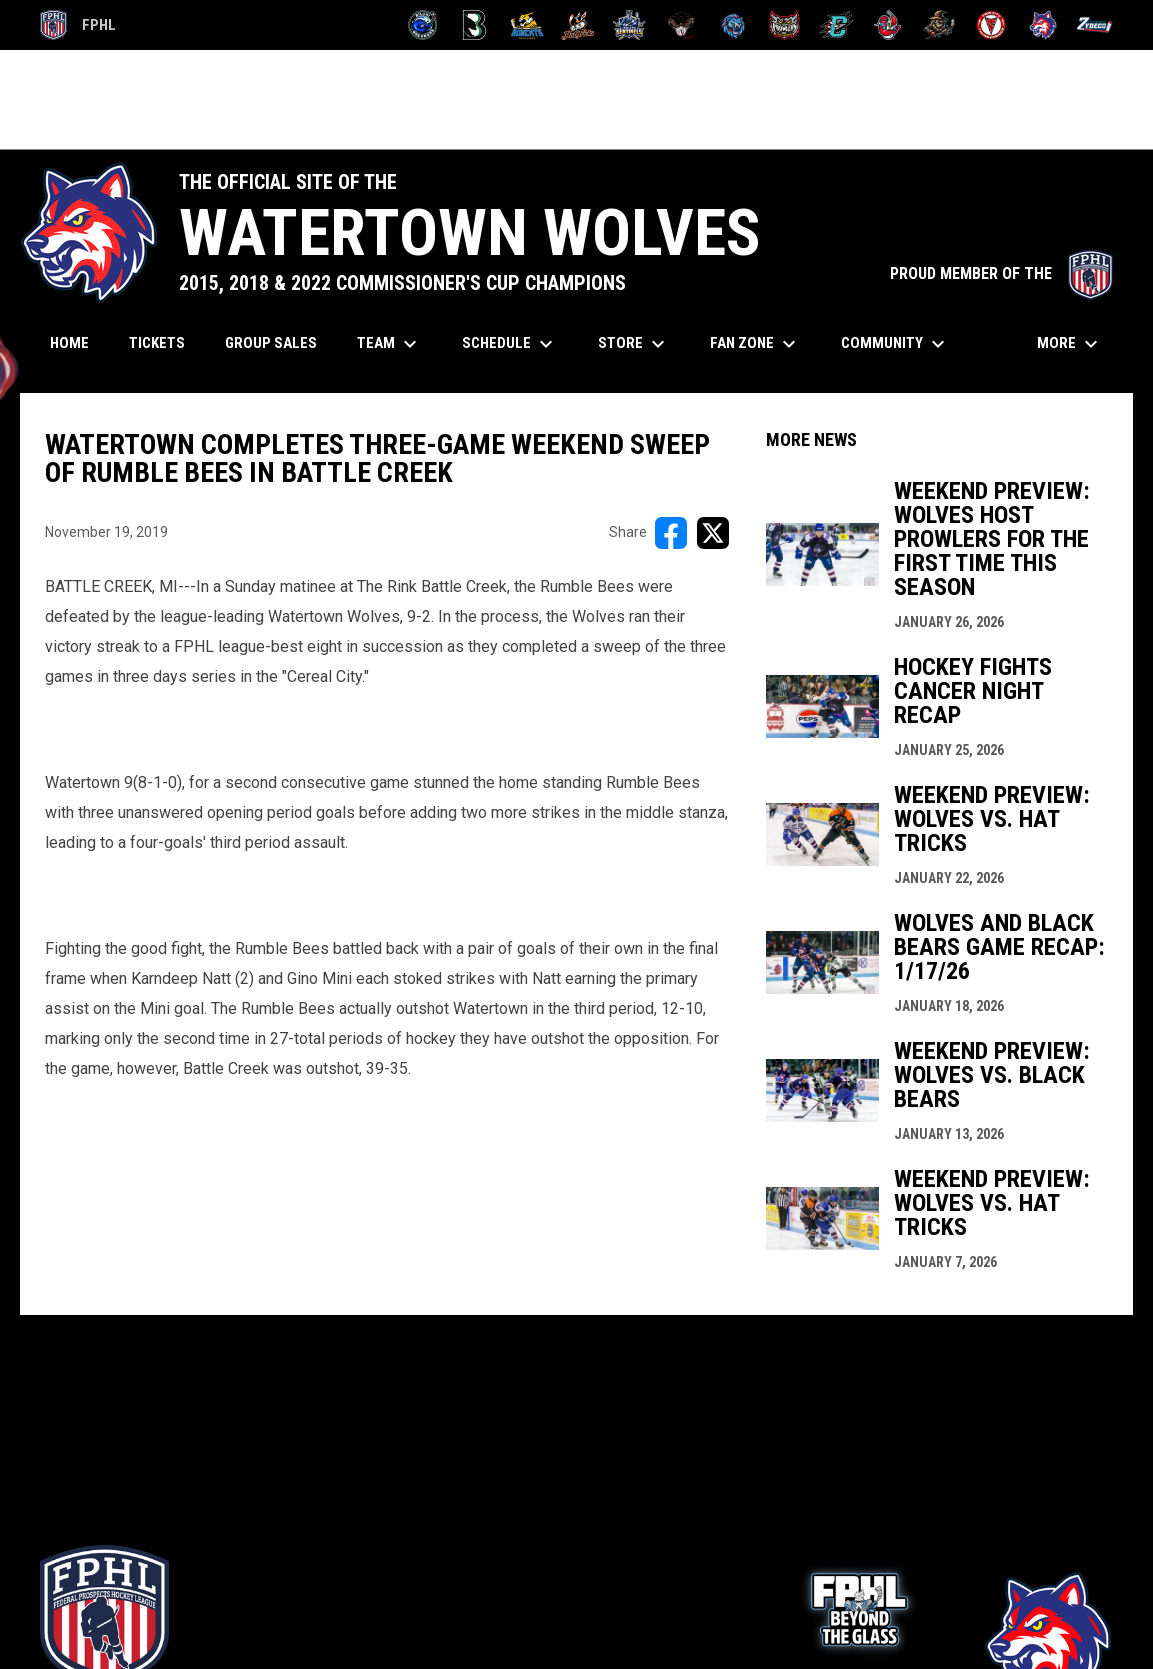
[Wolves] (1043, 25)
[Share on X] (713, 533)
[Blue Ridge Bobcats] (526, 25)
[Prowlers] (784, 25)
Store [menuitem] (634, 344)
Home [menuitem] (69, 343)
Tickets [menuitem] (164, 342)
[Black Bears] (474, 25)
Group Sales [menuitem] (271, 343)
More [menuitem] (1070, 344)
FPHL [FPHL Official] (78, 25)
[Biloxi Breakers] (423, 25)
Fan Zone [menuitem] (755, 344)
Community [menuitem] (895, 344)
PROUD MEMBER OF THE (1001, 273)
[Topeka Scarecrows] (939, 25)
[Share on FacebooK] (671, 533)
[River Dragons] (836, 25)
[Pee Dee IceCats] (733, 25)
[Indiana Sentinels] (629, 25)
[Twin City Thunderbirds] (991, 25)
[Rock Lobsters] (888, 25)
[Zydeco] (1094, 25)
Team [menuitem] (389, 344)
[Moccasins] (681, 25)
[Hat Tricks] (578, 25)
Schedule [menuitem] (510, 344)
